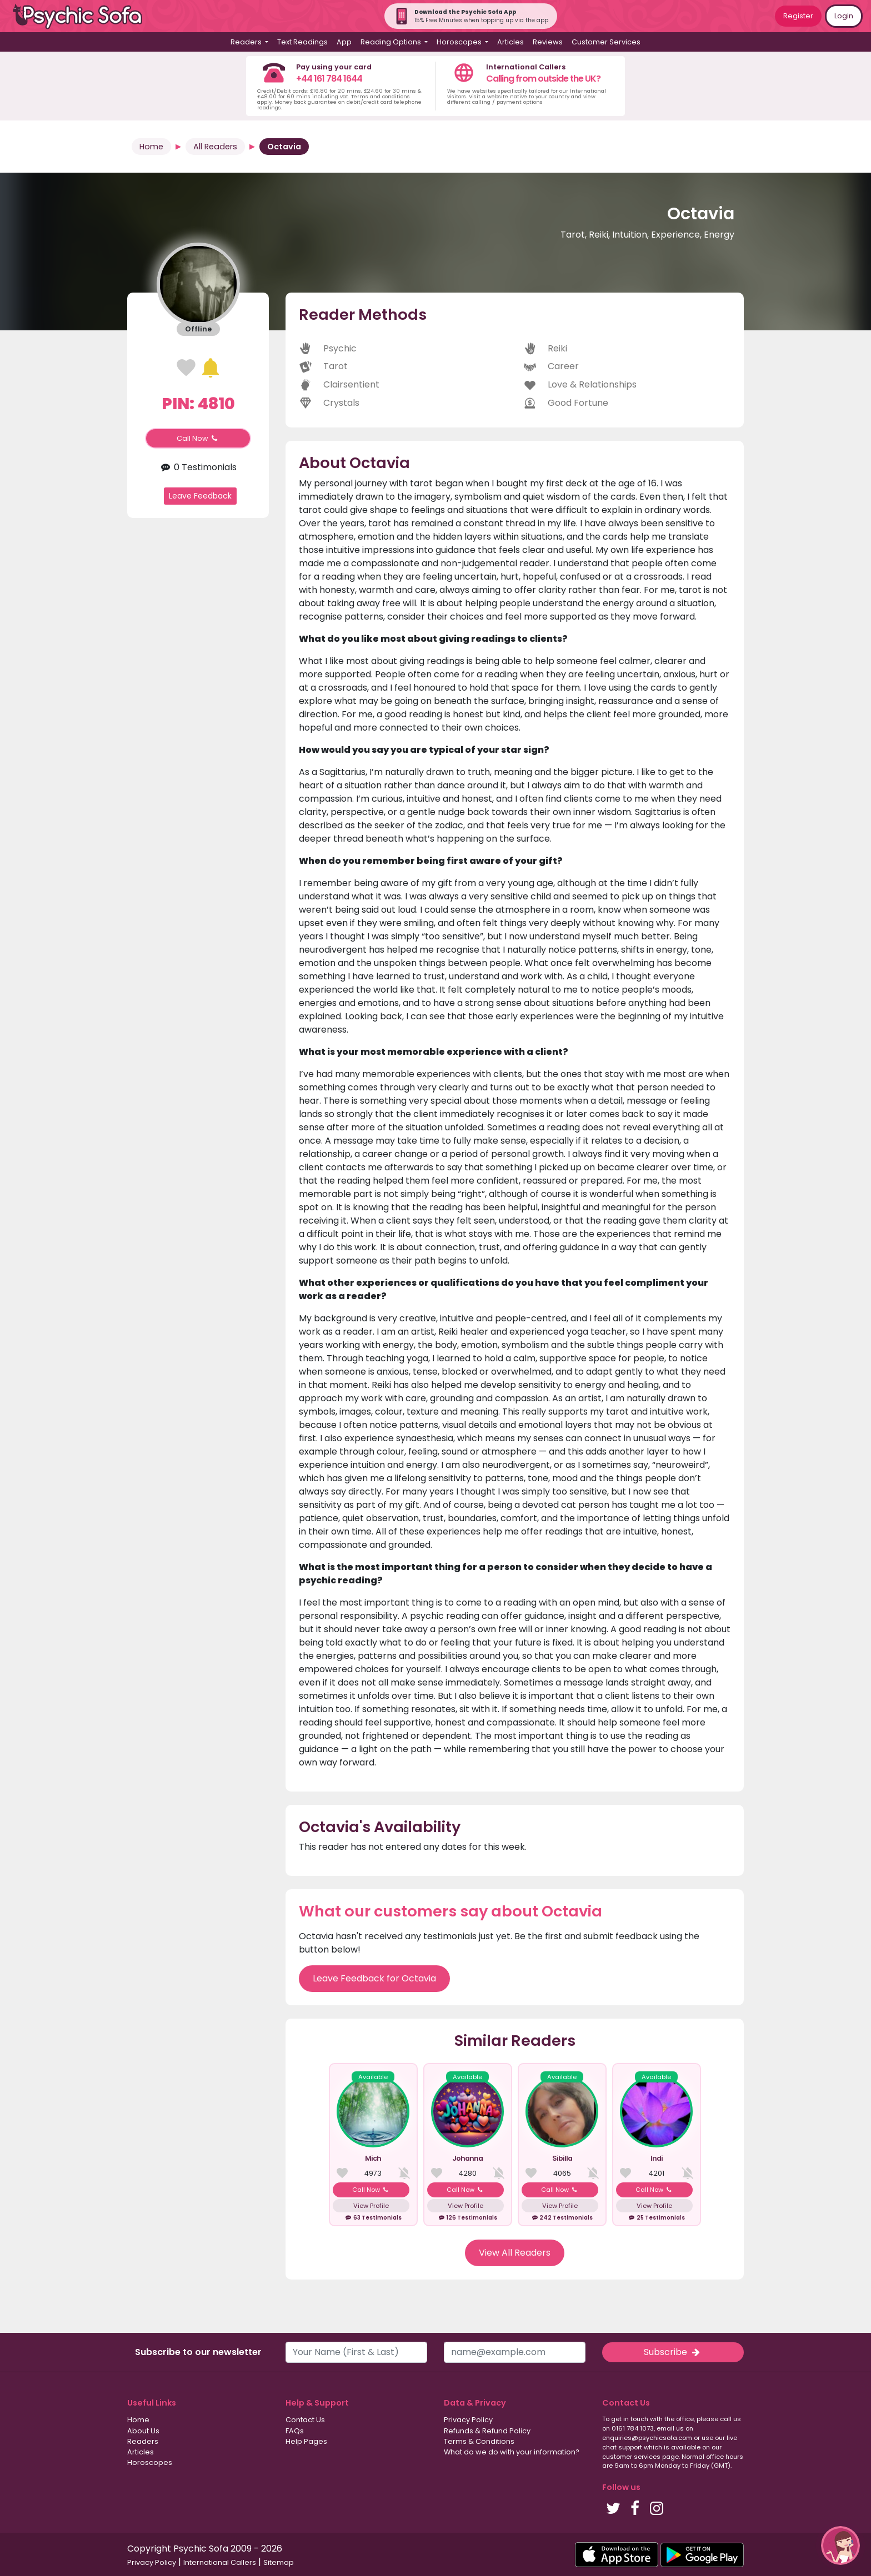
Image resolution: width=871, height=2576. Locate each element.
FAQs (295, 2431)
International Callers (219, 2562)
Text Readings (302, 42)
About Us (143, 2431)
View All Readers (514, 2252)
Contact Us (305, 2419)
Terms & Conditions (479, 2441)
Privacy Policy (468, 2419)
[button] (840, 2545)
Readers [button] (247, 42)
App (344, 42)
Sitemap (278, 2562)
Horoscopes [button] (460, 42)
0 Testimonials (198, 467)
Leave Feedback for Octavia (374, 1978)
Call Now (198, 438)
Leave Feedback (200, 495)
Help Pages (306, 2441)
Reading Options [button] (392, 42)
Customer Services (606, 42)
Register (798, 16)
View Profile (371, 2205)
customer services (631, 2456)
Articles (510, 42)
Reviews (548, 42)
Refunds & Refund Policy (487, 2431)
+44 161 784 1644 (329, 78)
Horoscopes (149, 2462)
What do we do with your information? (511, 2452)
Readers (142, 2441)
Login (843, 16)
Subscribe (673, 2352)
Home (151, 146)
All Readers (215, 146)
